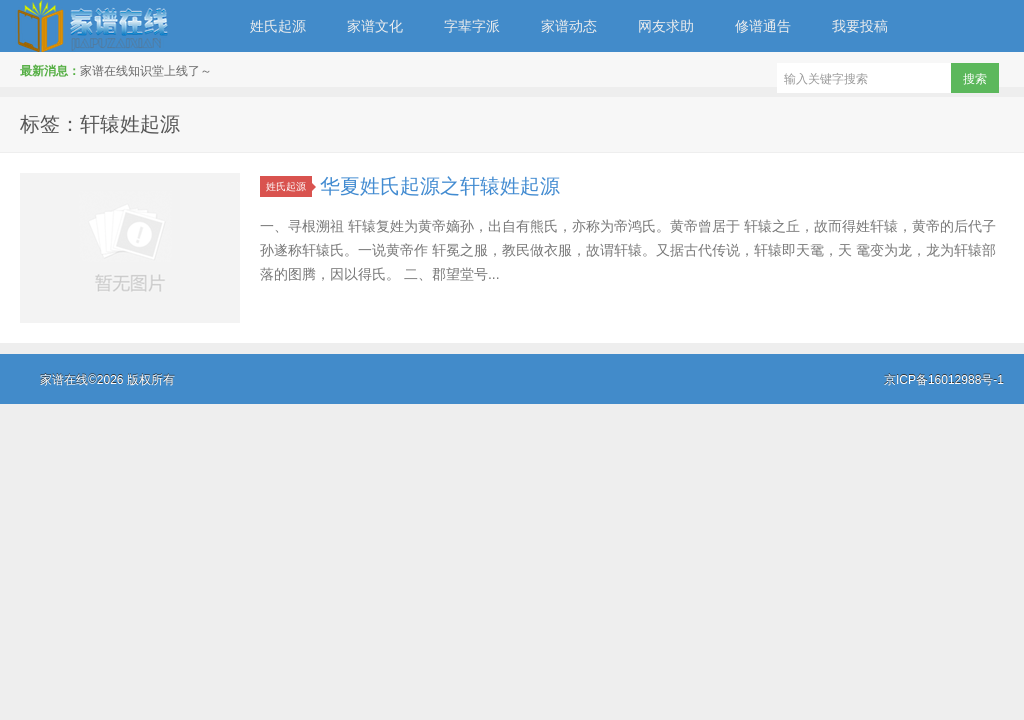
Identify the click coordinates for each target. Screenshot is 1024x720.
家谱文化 (375, 26)
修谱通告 (763, 26)
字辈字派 (472, 26)
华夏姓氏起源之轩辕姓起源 (440, 186)
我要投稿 (860, 26)
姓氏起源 (278, 26)
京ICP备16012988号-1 (944, 380)
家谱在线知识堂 (115, 26)
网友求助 (666, 26)
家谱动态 (569, 26)
